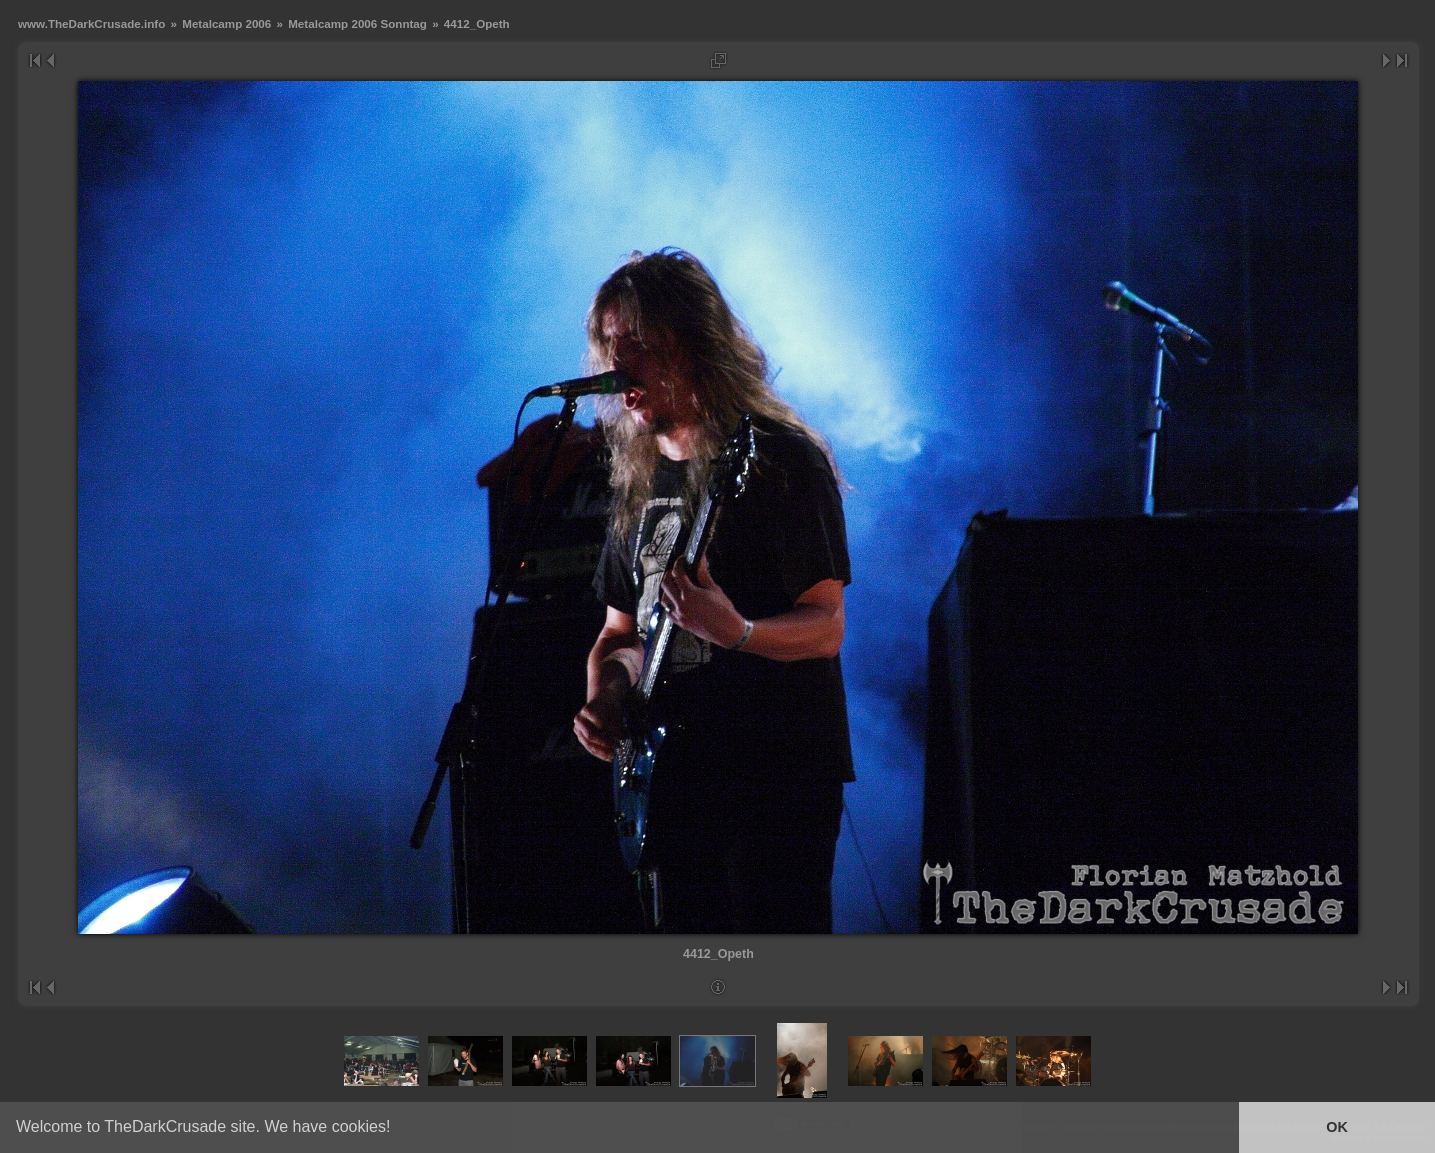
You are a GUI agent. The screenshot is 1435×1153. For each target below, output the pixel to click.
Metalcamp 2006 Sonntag (357, 23)
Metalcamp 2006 (226, 23)
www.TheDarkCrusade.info (91, 23)
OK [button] (1337, 1127)
